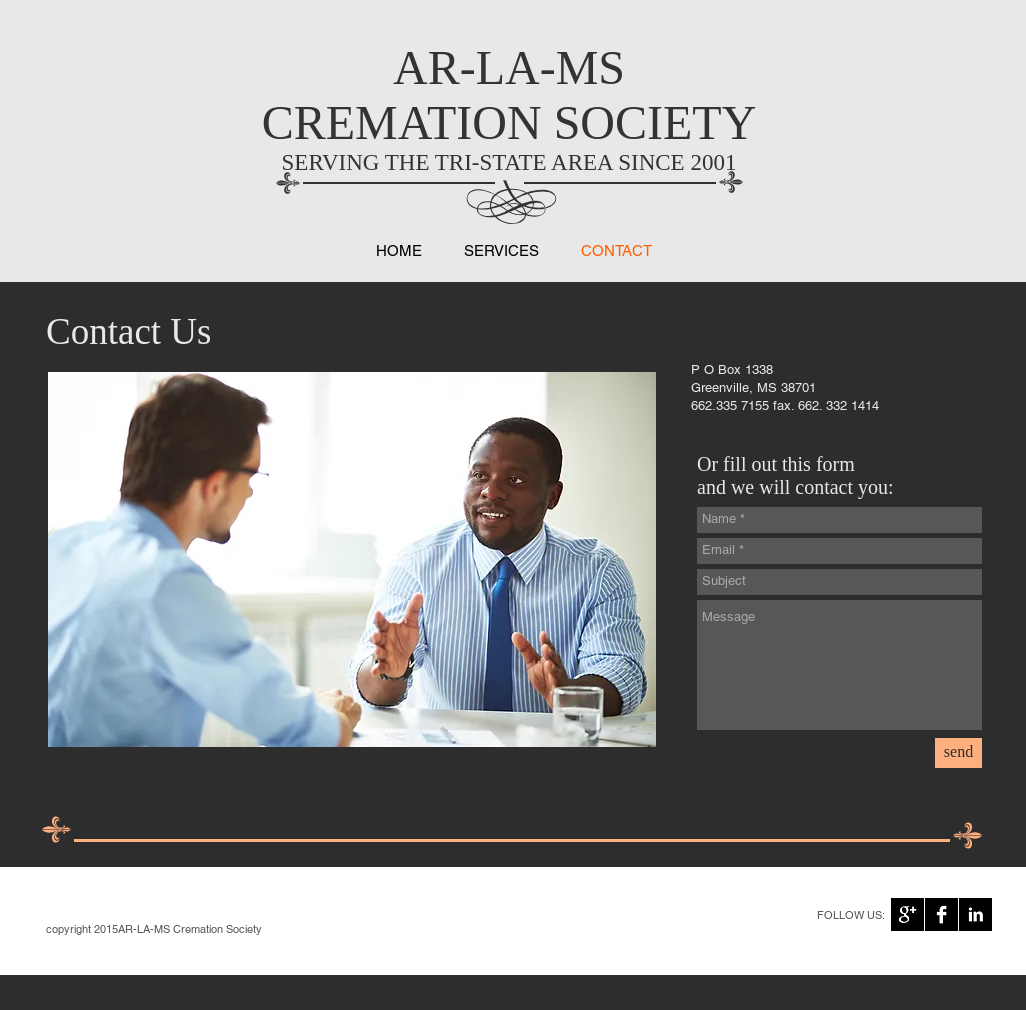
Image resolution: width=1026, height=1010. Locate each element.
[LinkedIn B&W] (975, 914)
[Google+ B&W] (907, 914)
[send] (958, 753)
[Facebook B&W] (941, 914)
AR (426, 67)
